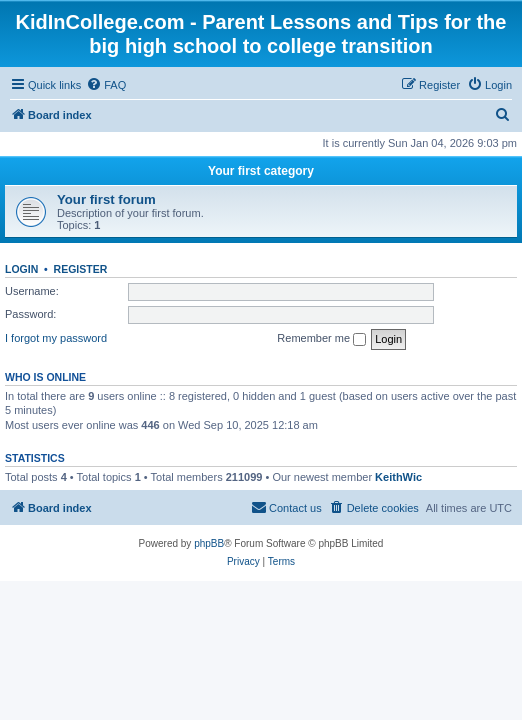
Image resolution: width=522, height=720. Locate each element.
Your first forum (106, 199)
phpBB (209, 543)
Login (21, 269)
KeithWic (398, 477)
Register (81, 269)
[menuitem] (106, 85)
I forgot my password (56, 338)
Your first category (261, 171)
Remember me (321, 339)
